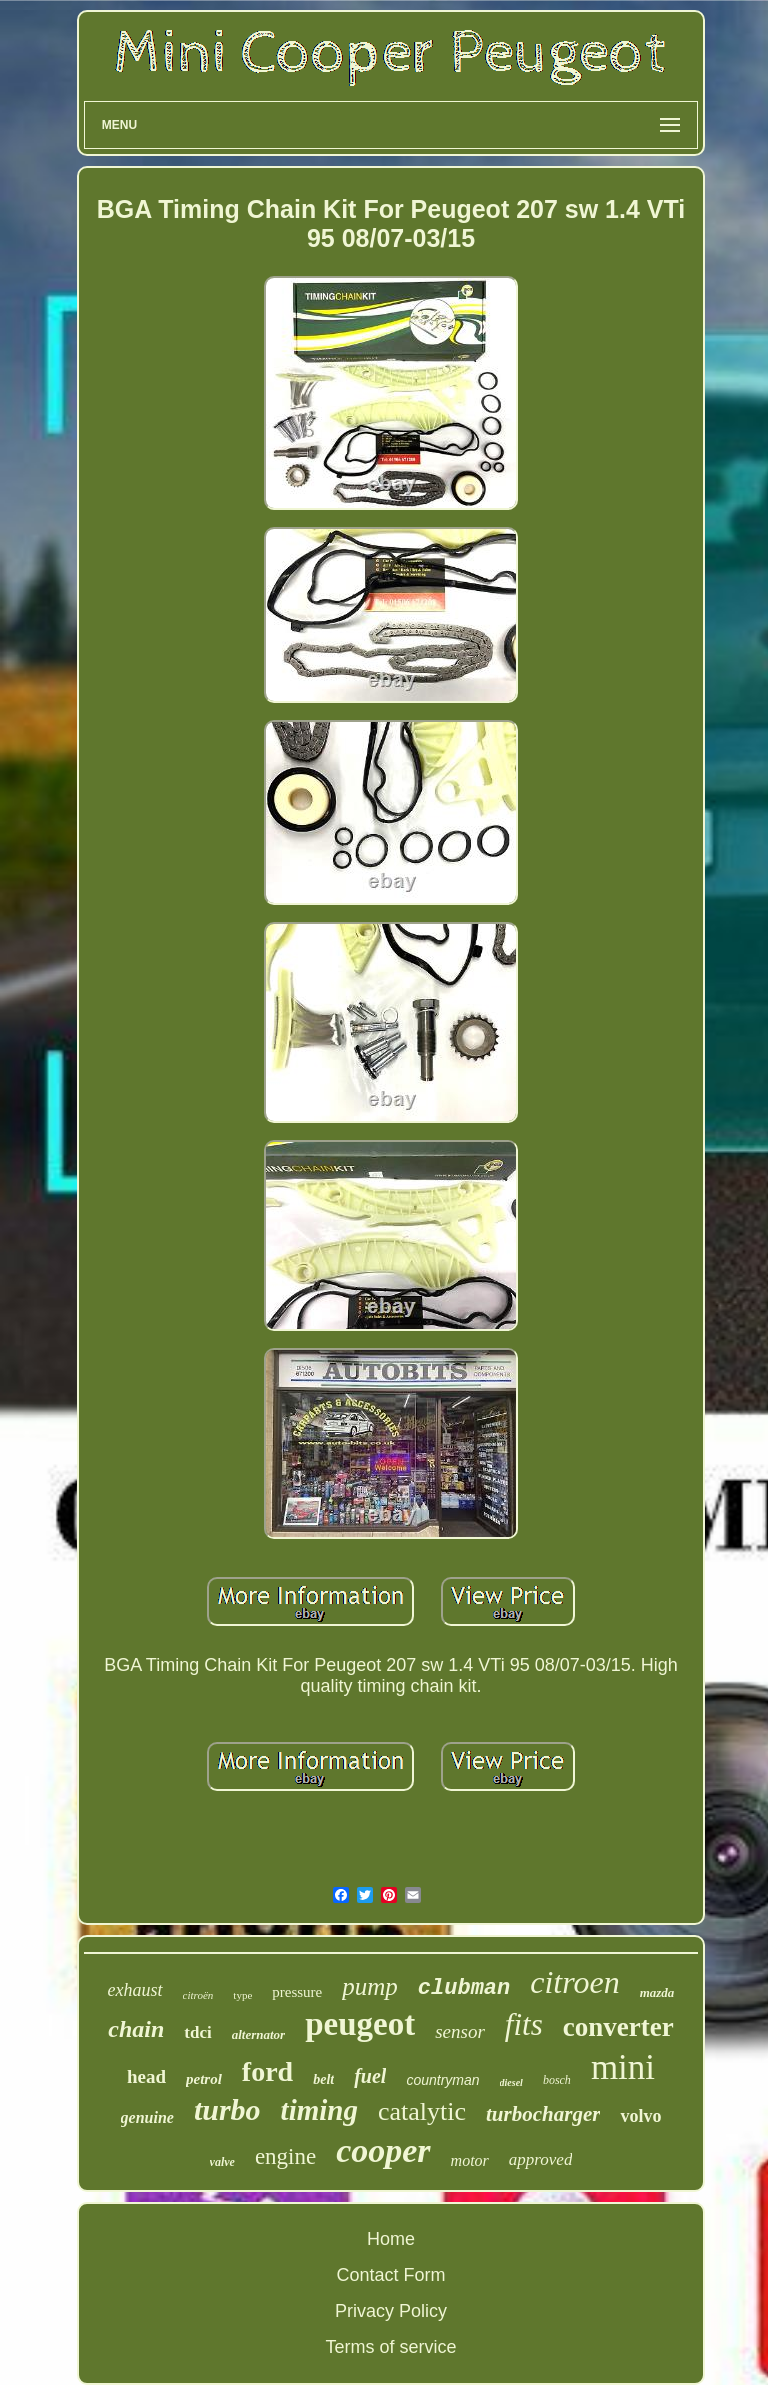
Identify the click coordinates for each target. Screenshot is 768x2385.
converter (618, 2027)
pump (370, 1986)
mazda (657, 1992)
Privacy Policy (391, 2311)
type (242, 1995)
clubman (464, 1988)
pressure (297, 1992)
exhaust (135, 1990)
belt (323, 2079)
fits (524, 2024)
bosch (557, 2080)
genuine (147, 2117)
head (146, 2076)
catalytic (422, 2111)
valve (222, 2162)
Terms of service (390, 2347)
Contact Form (390, 2275)
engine (285, 2156)
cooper (383, 2150)
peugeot (360, 2024)
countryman (442, 2080)
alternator (258, 2034)
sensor (460, 2031)
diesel (511, 2082)
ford (267, 2071)
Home (391, 2239)
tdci (197, 2032)
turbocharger (543, 2114)
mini (623, 2067)
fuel (370, 2076)
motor (470, 2160)
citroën (198, 1995)
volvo (640, 2116)
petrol (204, 2079)
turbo (227, 2109)
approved (541, 2159)
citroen (574, 1982)
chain (136, 2029)
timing (319, 2110)
